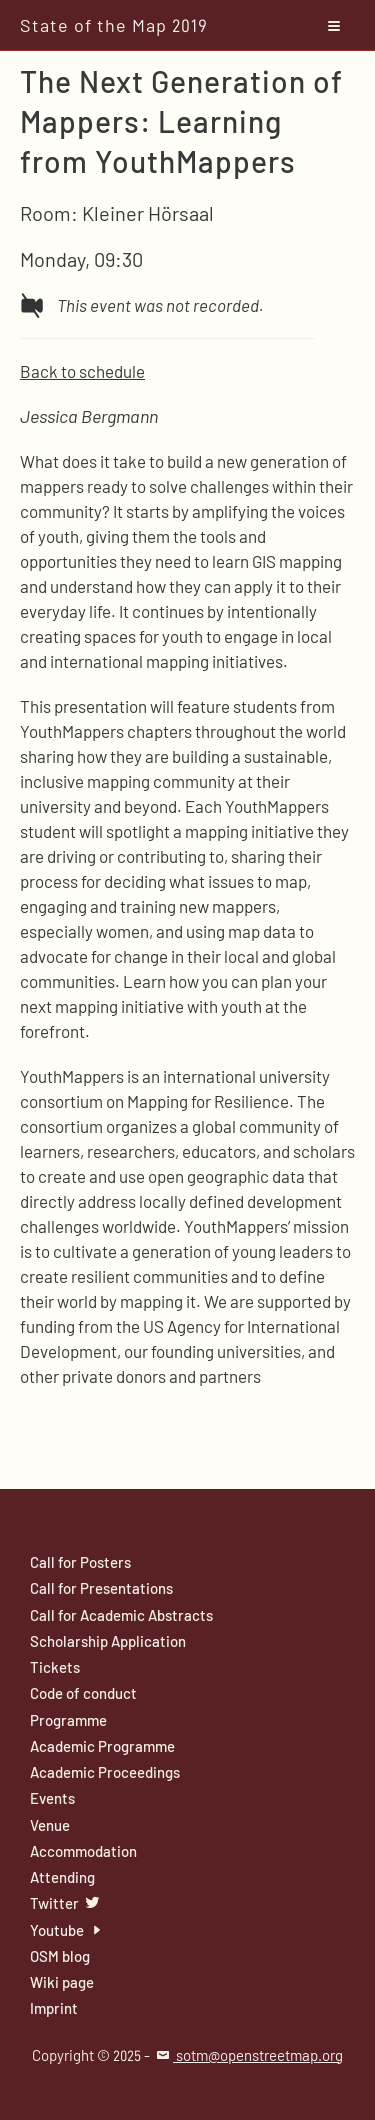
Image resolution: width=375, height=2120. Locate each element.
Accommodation (83, 1851)
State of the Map (114, 25)
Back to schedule (82, 371)
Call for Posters (80, 1562)
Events (52, 1798)
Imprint (54, 2008)
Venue (50, 1825)
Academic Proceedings (105, 1772)
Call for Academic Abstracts (121, 1615)
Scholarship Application (108, 1641)
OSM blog (60, 1956)
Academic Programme (102, 1746)
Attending (62, 1877)
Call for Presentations (101, 1588)
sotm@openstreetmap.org (248, 2055)
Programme (68, 1720)
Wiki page (62, 1982)
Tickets (55, 1667)
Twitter (66, 1903)
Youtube (68, 1930)
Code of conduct (83, 1693)
